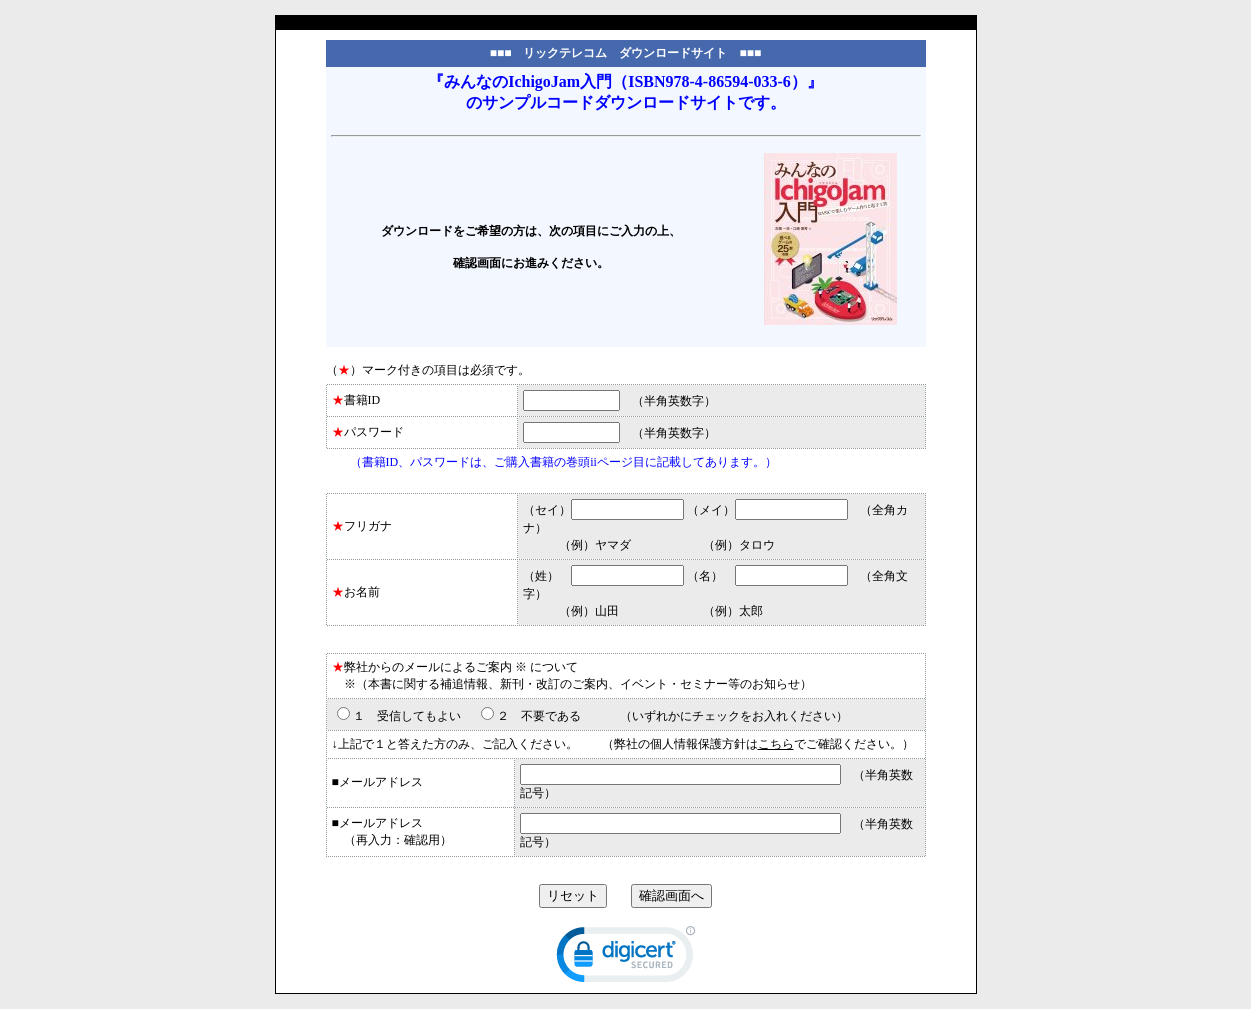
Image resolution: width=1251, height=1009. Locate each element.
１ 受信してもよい (407, 716)
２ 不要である (539, 716)
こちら (776, 744)
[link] (626, 959)
